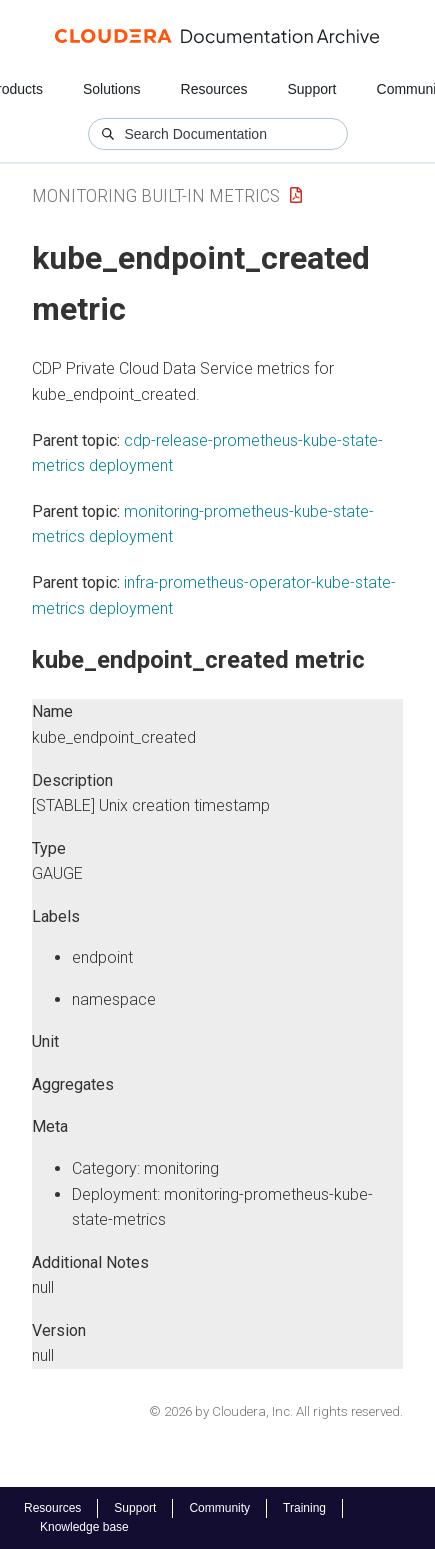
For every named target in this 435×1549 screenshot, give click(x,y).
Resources (214, 89)
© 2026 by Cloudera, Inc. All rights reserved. (276, 1411)
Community (219, 1508)
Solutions (112, 89)
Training (304, 1508)
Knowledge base (84, 1527)
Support (311, 89)
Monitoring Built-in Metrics (156, 195)
